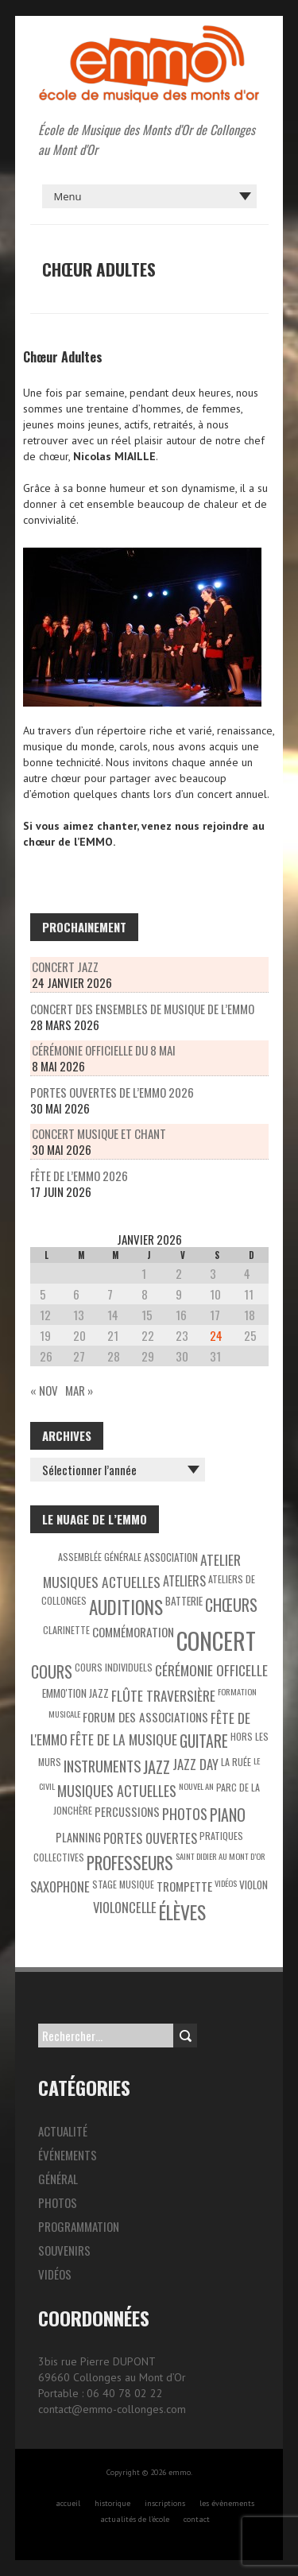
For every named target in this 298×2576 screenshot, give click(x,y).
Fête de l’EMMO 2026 (79, 1175)
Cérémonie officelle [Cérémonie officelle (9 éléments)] (211, 1670)
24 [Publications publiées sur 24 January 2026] (216, 1335)
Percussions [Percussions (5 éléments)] (127, 1811)
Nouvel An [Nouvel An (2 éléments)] (196, 1786)
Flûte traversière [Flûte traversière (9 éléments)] (163, 1695)
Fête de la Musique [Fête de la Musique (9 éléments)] (123, 1739)
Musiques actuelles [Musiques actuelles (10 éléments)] (116, 1790)
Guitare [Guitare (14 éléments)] (204, 1741)
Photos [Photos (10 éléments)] (184, 1813)
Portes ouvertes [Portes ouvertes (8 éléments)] (150, 1838)
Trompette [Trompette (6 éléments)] (184, 1886)
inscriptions (165, 2503)
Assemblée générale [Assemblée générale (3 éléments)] (99, 1556)
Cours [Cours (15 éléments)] (51, 1671)
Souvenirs (64, 2250)
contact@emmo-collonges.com (112, 2409)
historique (112, 2503)
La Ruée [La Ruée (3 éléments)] (236, 1761)
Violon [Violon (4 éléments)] (253, 1884)
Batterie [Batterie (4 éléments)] (184, 1601)
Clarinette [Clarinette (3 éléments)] (66, 1629)
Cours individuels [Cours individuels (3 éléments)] (114, 1667)
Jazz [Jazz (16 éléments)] (156, 1767)
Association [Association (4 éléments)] (171, 1557)
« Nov (44, 1390)
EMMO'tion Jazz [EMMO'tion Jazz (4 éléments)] (75, 1693)
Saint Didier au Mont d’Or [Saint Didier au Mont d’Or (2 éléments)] (220, 1856)
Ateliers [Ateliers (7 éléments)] (184, 1580)
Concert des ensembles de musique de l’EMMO (142, 1008)
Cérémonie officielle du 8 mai (104, 1050)
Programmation (78, 2226)
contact (197, 2519)
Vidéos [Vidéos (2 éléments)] (226, 1883)
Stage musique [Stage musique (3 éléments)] (123, 1884)
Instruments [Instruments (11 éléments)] (102, 1765)
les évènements (226, 2503)
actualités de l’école (134, 2519)
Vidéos (55, 2274)
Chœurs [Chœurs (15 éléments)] (231, 1605)
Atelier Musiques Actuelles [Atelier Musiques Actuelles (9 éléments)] (142, 1570)
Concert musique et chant (99, 1133)
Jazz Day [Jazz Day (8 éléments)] (195, 1764)
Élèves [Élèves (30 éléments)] (182, 1912)
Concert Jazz (65, 966)
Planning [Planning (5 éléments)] (78, 1837)
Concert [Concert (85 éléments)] (216, 1640)
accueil (68, 2503)
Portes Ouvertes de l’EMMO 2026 (112, 1092)
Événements (67, 2154)
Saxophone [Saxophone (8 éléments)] (60, 1886)
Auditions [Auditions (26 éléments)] (126, 1607)
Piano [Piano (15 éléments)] (228, 1814)
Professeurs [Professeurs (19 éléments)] (130, 1862)
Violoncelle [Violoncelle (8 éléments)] (125, 1907)
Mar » (79, 1390)
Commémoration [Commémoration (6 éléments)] (133, 1632)
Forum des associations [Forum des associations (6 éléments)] (145, 1717)
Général (58, 2178)
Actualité (62, 2131)
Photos (57, 2202)
